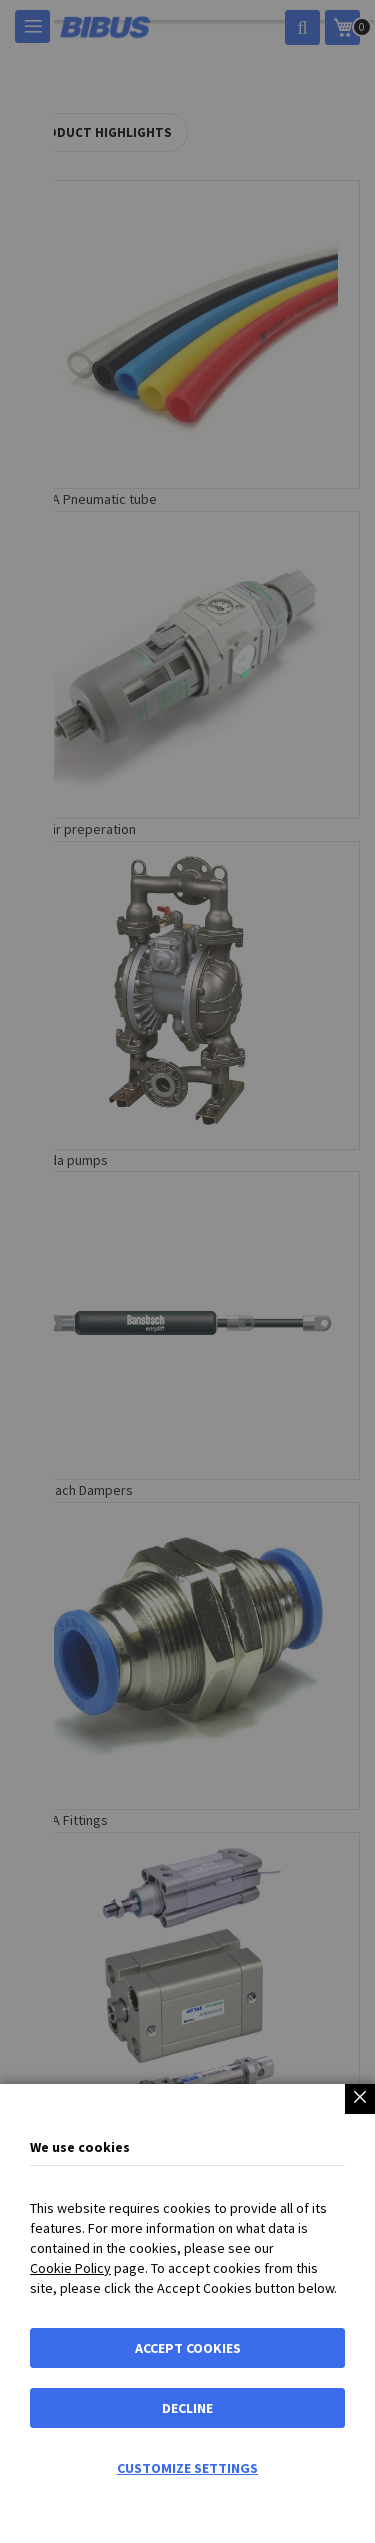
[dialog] (187, 1271)
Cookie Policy (70, 2268)
